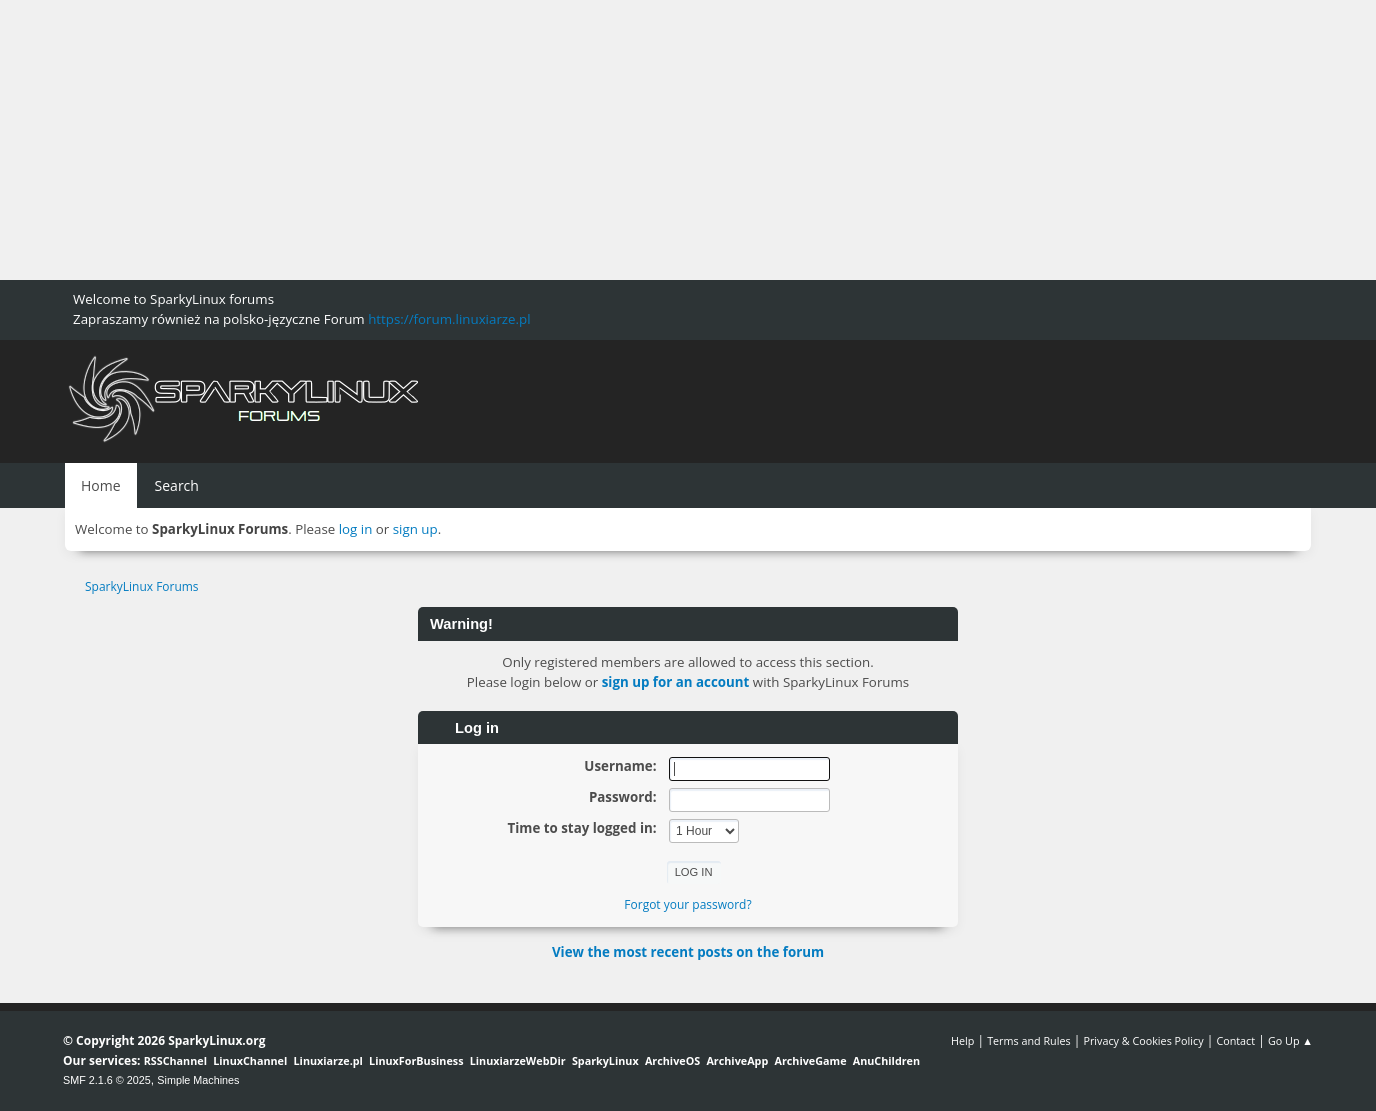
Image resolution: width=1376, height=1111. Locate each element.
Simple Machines (198, 1080)
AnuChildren (886, 1060)
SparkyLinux (605, 1060)
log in (356, 529)
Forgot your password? (687, 904)
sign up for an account (676, 682)
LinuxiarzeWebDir (518, 1060)
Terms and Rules (1029, 1040)
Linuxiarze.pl (328, 1060)
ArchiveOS (672, 1060)
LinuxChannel (250, 1060)
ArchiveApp (737, 1060)
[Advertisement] (600, 140)
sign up (415, 529)
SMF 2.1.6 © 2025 (107, 1080)
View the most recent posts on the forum (688, 952)
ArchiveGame (810, 1060)
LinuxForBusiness (416, 1060)
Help (962, 1040)
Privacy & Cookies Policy (1143, 1040)
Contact (1235, 1040)
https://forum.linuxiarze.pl (449, 319)
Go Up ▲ (1290, 1040)
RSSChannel (175, 1060)
